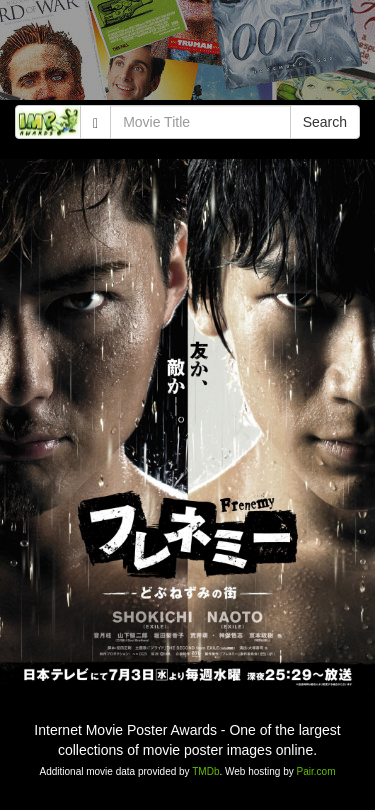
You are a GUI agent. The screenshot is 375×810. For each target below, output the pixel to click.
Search (325, 122)
